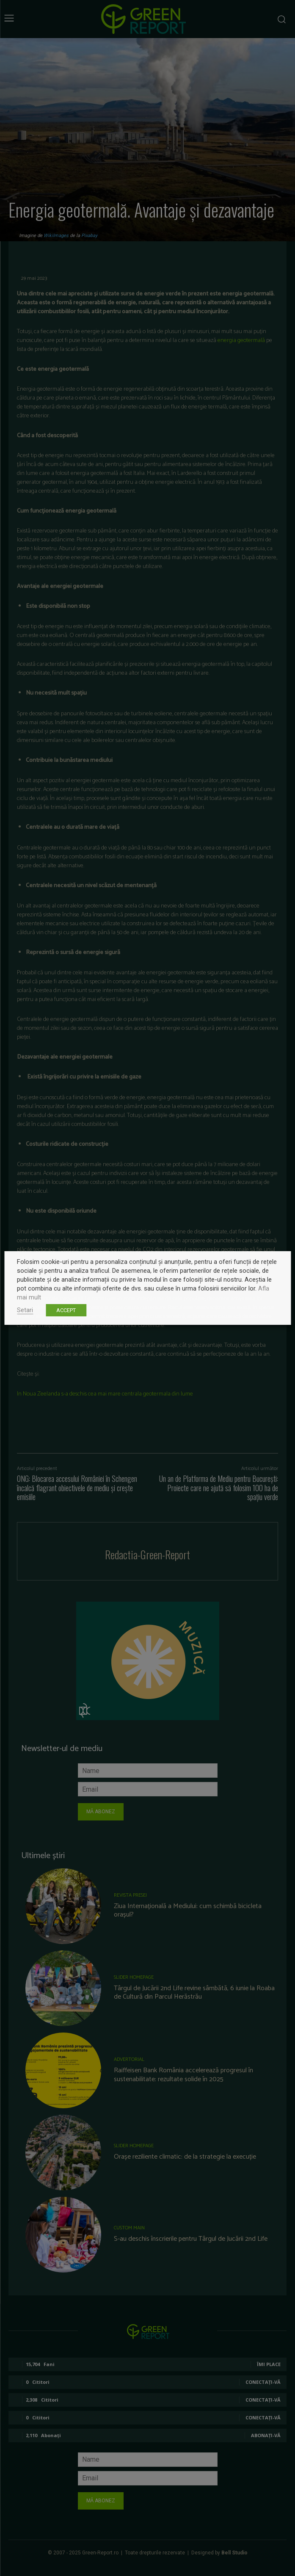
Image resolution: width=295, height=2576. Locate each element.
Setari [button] (25, 1310)
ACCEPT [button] (66, 1310)
